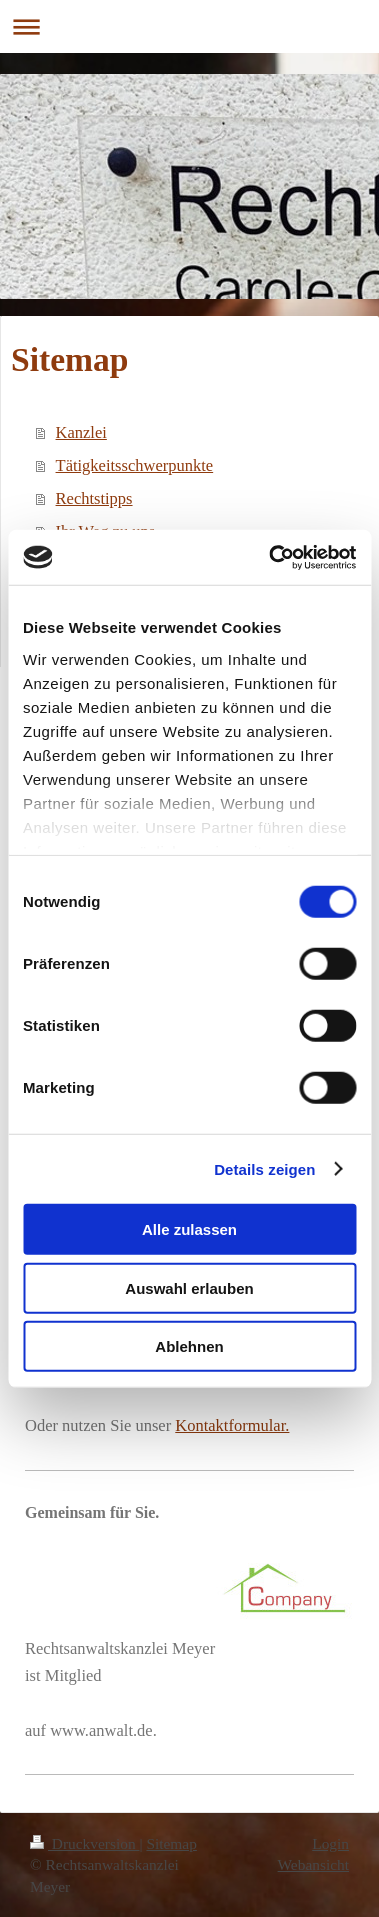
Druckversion (84, 1843)
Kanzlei (81, 432)
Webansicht (313, 1864)
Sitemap (171, 1843)
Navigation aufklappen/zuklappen (189, 26)
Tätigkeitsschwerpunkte (135, 465)
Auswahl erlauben (189, 1287)
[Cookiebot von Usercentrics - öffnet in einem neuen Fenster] (270, 557)
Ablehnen (189, 1346)
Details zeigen (264, 1168)
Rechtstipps (94, 498)
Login (330, 1843)
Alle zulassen (189, 1229)
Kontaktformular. (232, 1425)
